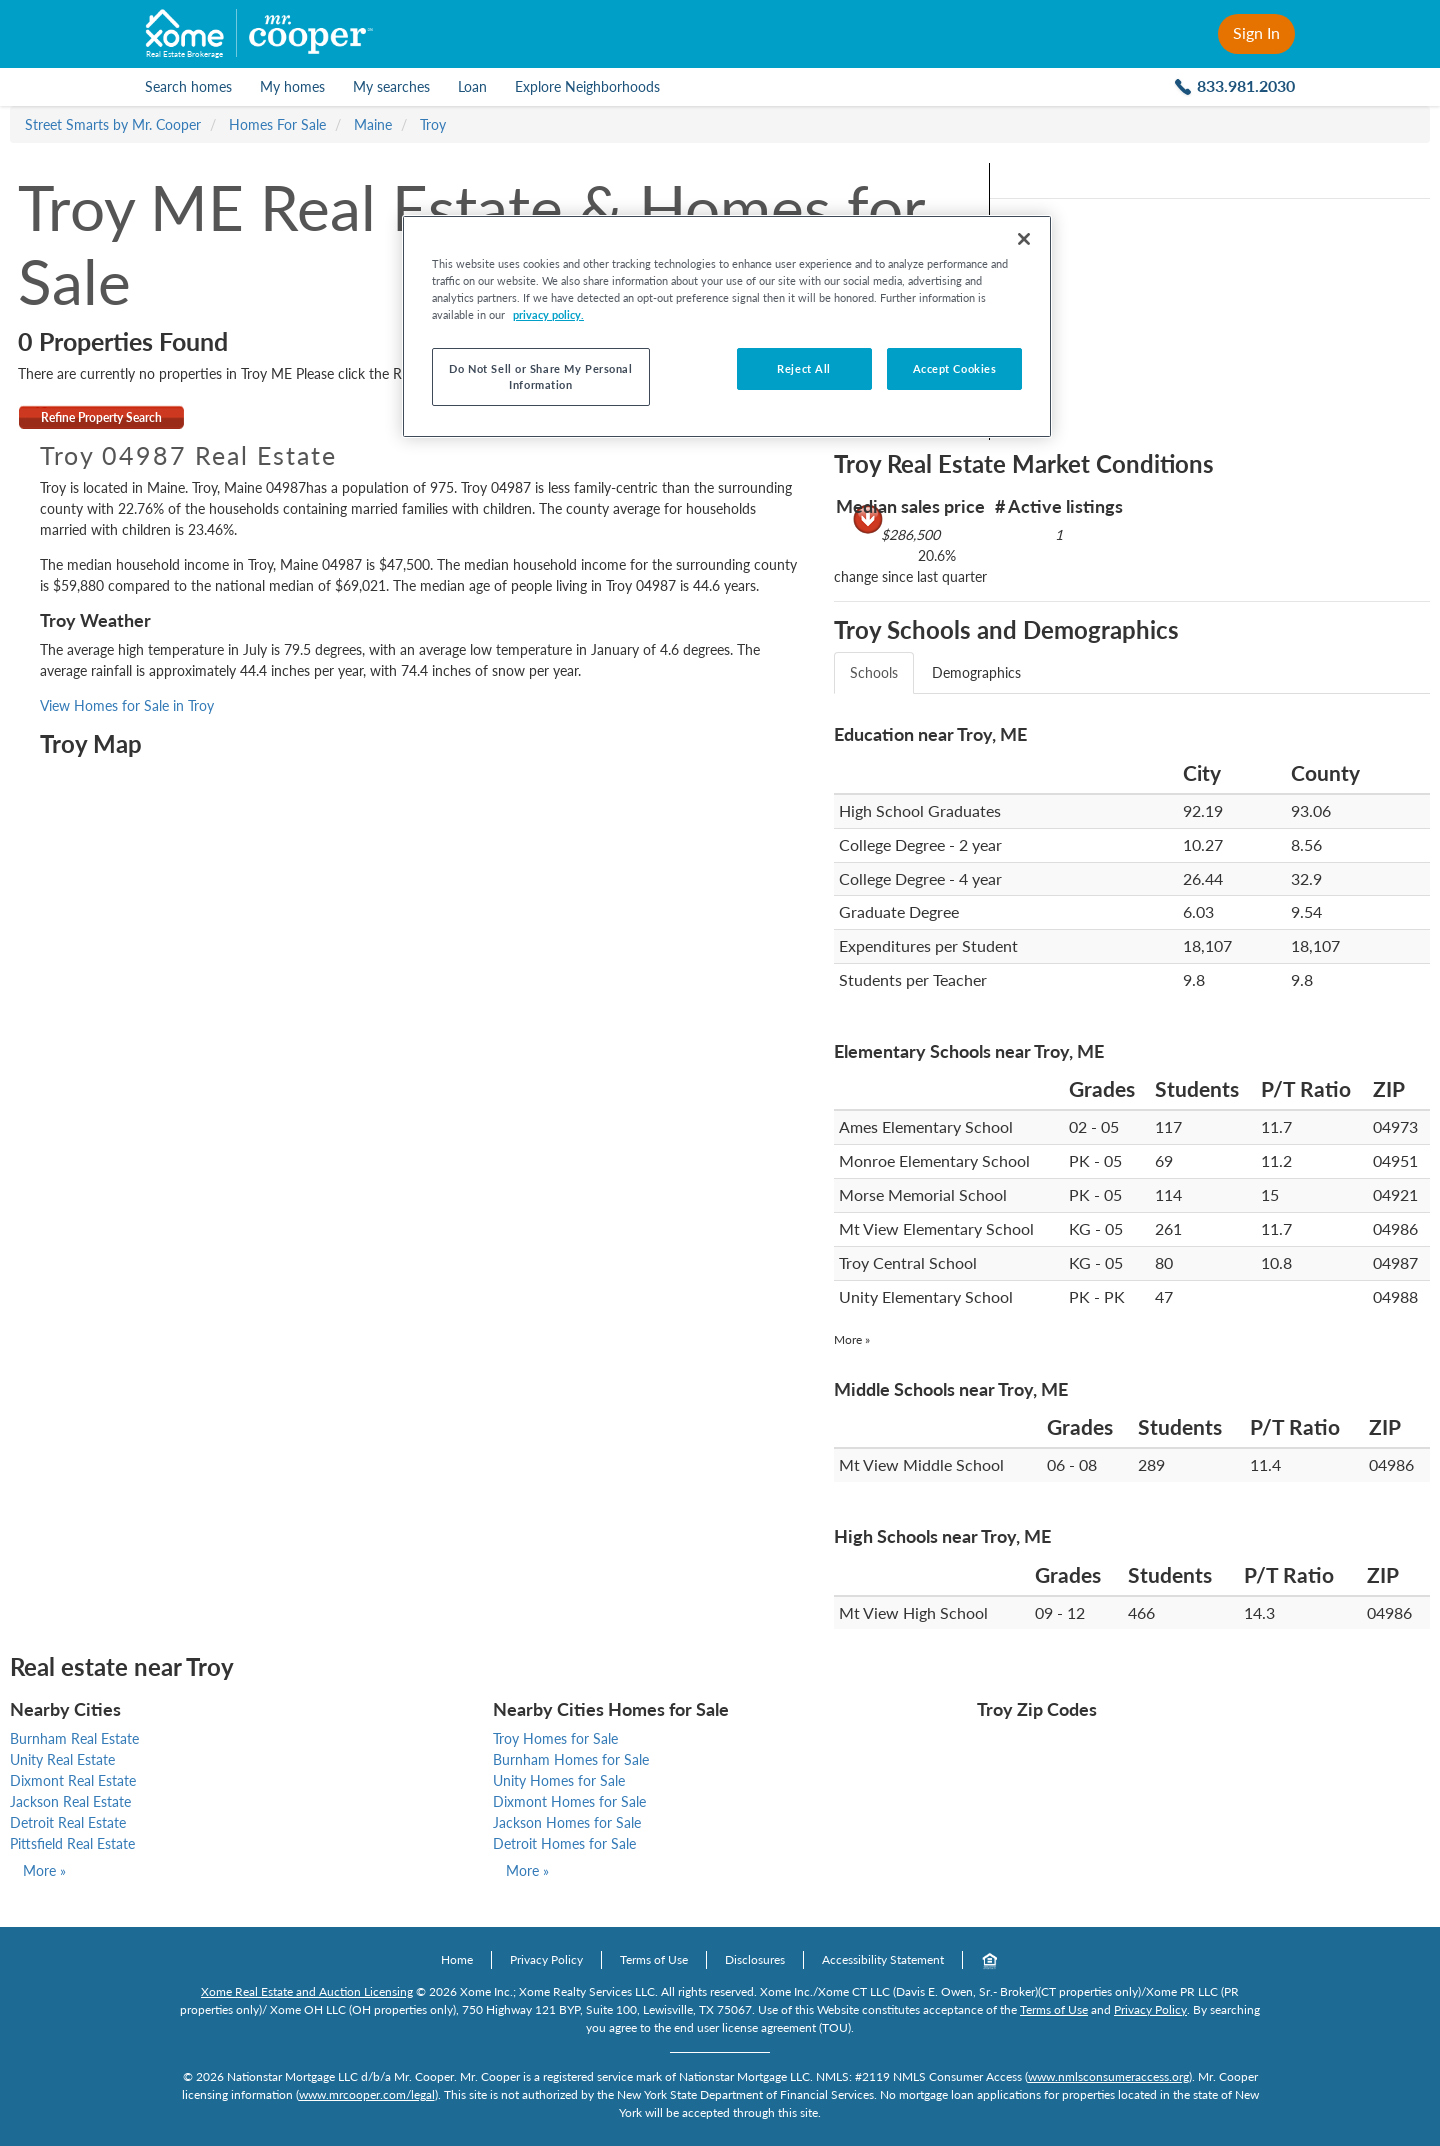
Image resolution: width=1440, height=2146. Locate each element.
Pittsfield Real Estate (72, 1843)
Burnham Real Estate (74, 1738)
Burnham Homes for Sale (571, 1759)
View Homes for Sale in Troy (127, 705)
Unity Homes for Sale (559, 1780)
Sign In (1256, 32)
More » (852, 1339)
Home (457, 1959)
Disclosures (755, 1959)
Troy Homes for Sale (555, 1738)
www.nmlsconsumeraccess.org (1108, 2076)
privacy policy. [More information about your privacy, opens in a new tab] (548, 314)
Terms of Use (654, 1959)
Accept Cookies (955, 368)
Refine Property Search (101, 417)
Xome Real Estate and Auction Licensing (307, 1991)
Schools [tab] (874, 672)
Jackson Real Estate (70, 1801)
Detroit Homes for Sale (564, 1843)
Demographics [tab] (976, 672)
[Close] (1024, 239)
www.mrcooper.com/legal (367, 2094)
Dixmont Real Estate (73, 1780)
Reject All (804, 368)
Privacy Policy (546, 1959)
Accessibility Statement (883, 1959)
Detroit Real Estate (68, 1822)
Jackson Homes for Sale (567, 1822)
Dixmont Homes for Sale (569, 1801)
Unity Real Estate (62, 1759)
